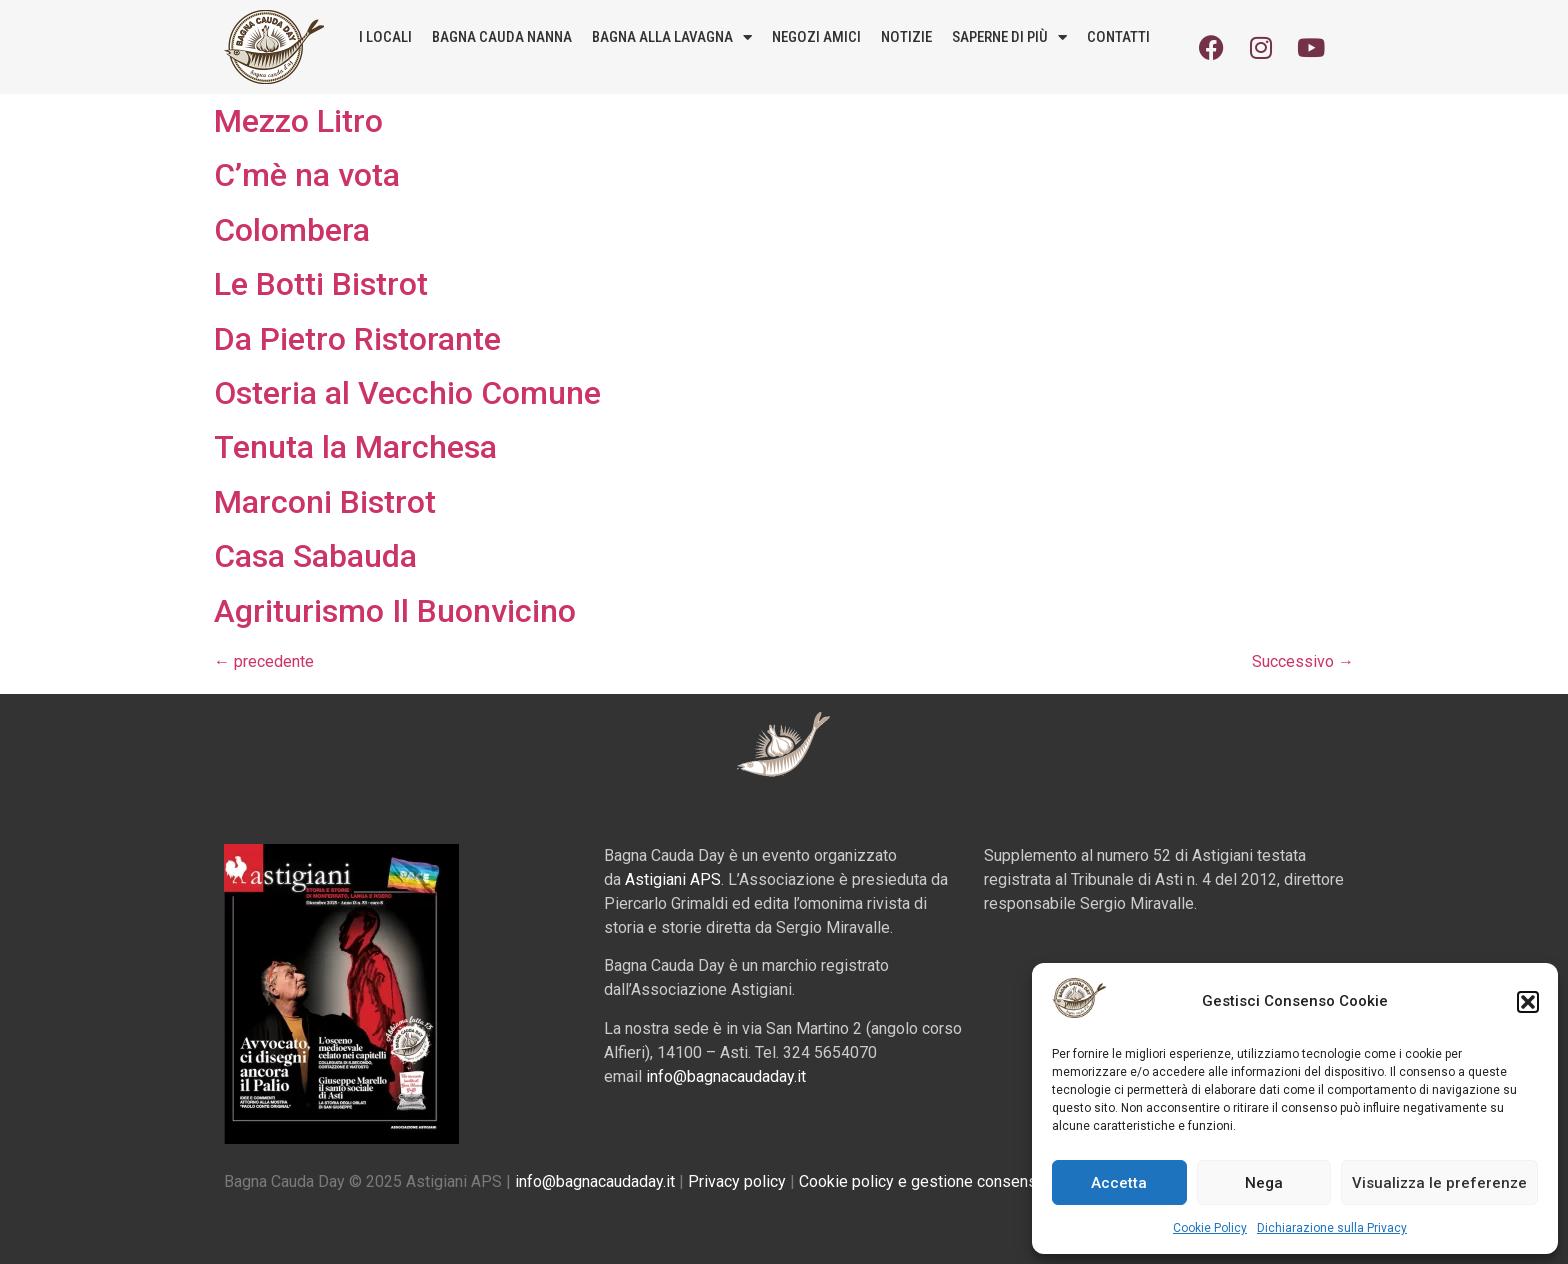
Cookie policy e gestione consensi (920, 1181)
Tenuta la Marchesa (355, 447)
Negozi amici (816, 37)
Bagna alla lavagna (672, 37)
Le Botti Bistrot (321, 284)
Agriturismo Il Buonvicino (395, 611)
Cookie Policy (1210, 1228)
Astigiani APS (673, 879)
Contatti (1118, 37)
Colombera (292, 230)
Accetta (1119, 1183)
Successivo (1303, 661)
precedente (264, 661)
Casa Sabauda (315, 556)
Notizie (906, 37)
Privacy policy (737, 1181)
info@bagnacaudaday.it (726, 1076)
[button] (1528, 1002)
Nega (1264, 1183)
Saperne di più (1009, 37)
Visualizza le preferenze (1439, 1183)
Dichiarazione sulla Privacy (1332, 1228)
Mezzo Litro (298, 121)
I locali (385, 37)
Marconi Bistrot (325, 502)
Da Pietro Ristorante (357, 339)
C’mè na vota (307, 175)
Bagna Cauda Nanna (502, 37)
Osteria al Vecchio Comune (407, 393)
